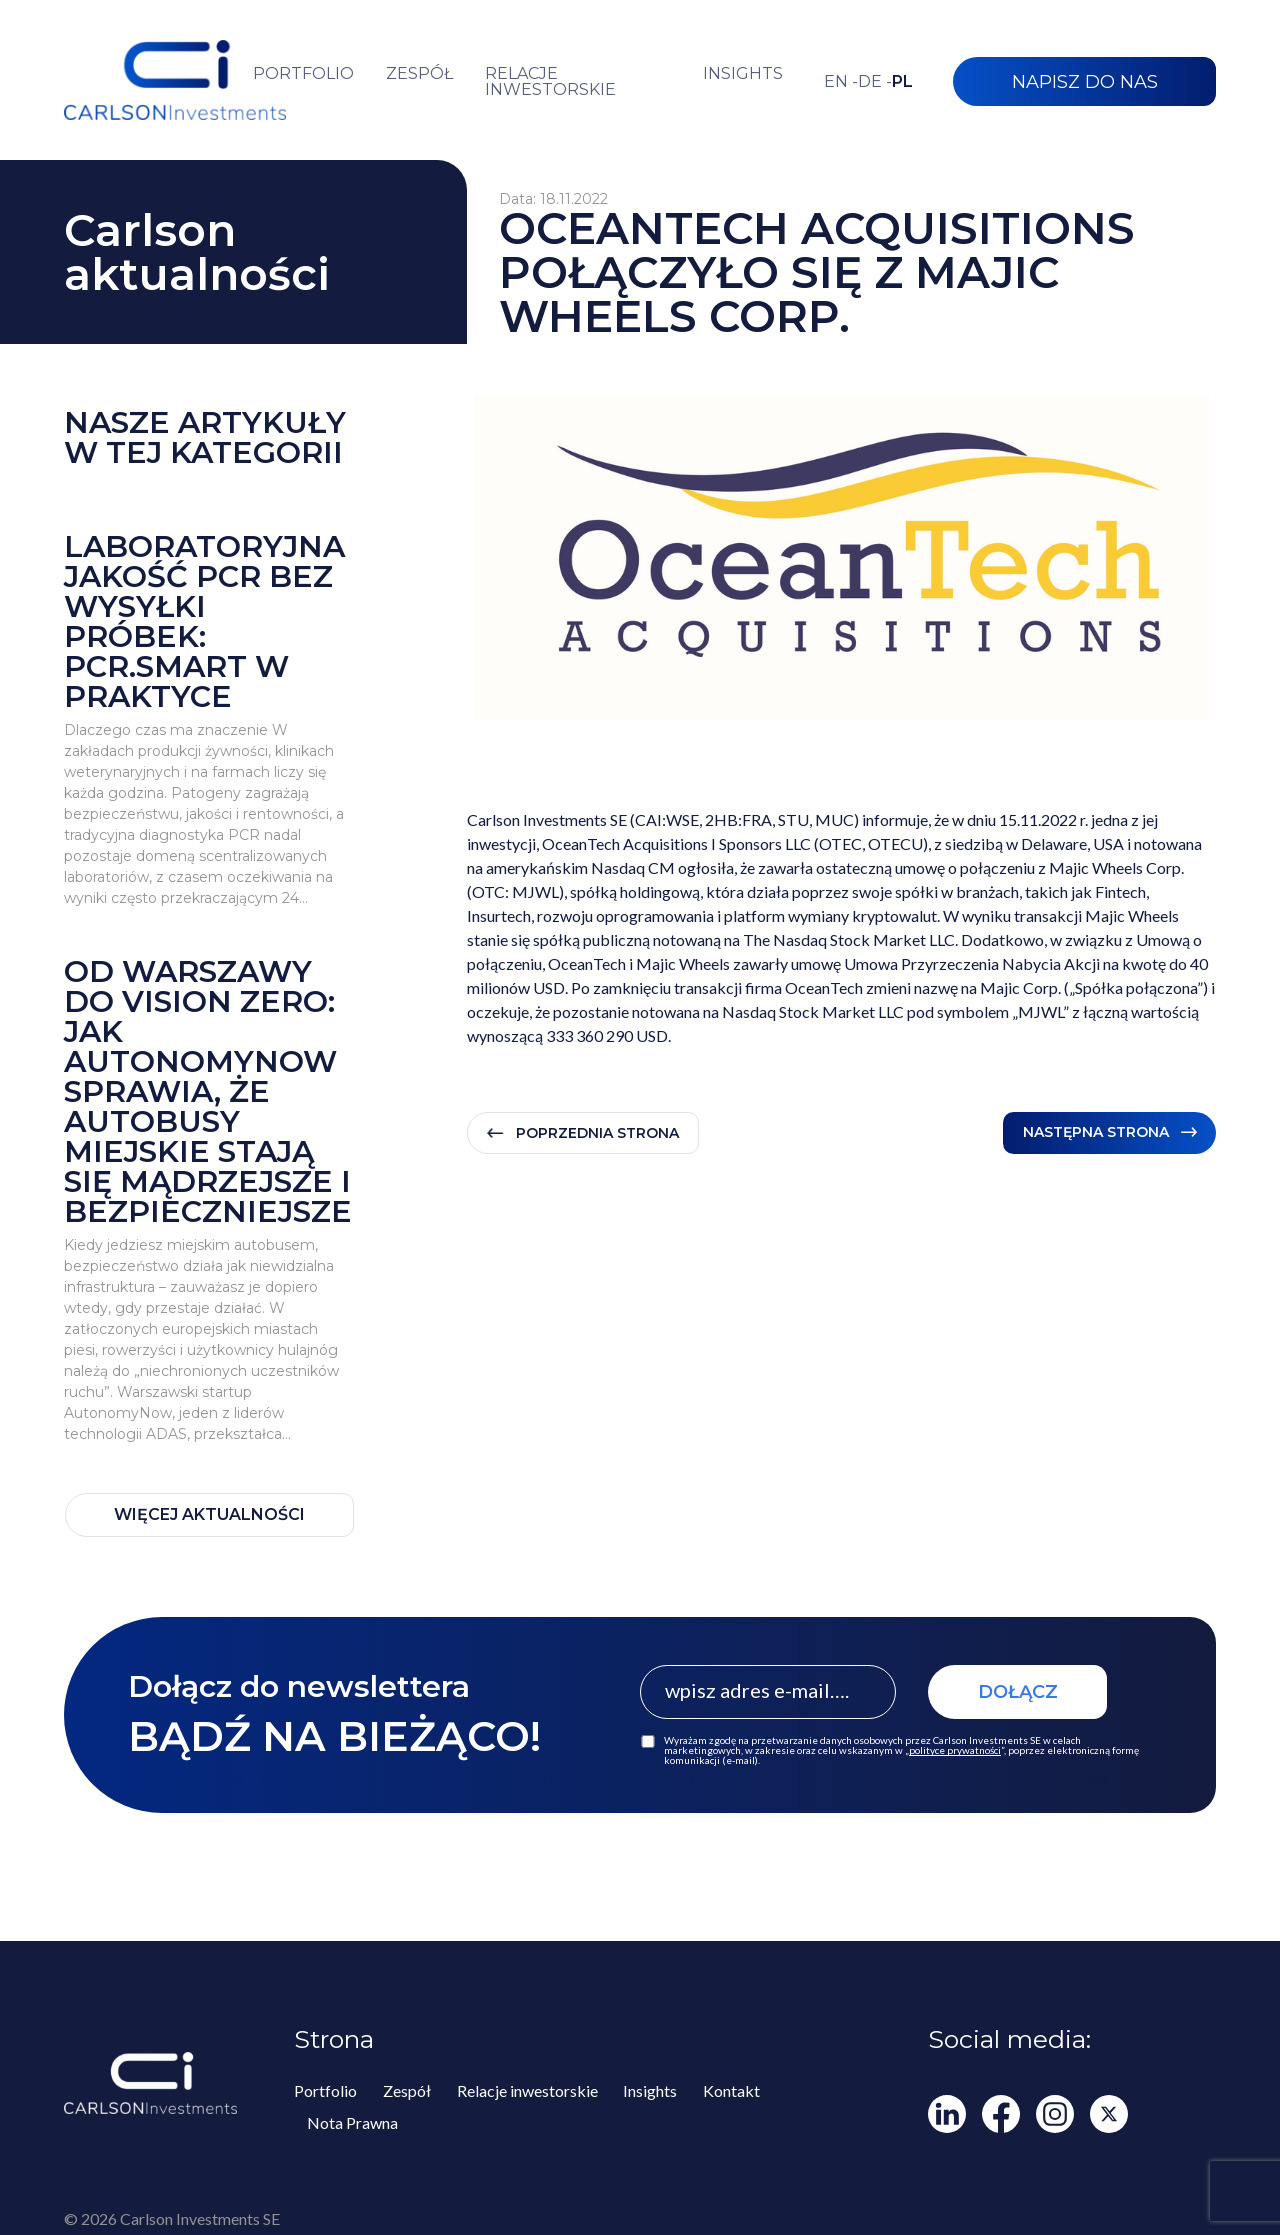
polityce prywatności (955, 1750)
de (875, 82)
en (841, 82)
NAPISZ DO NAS (1085, 82)
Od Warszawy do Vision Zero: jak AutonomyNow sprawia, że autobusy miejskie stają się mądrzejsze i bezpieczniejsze (208, 1092)
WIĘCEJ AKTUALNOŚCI (209, 1514)
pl (902, 82)
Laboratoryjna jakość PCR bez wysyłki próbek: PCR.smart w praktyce (204, 622)
